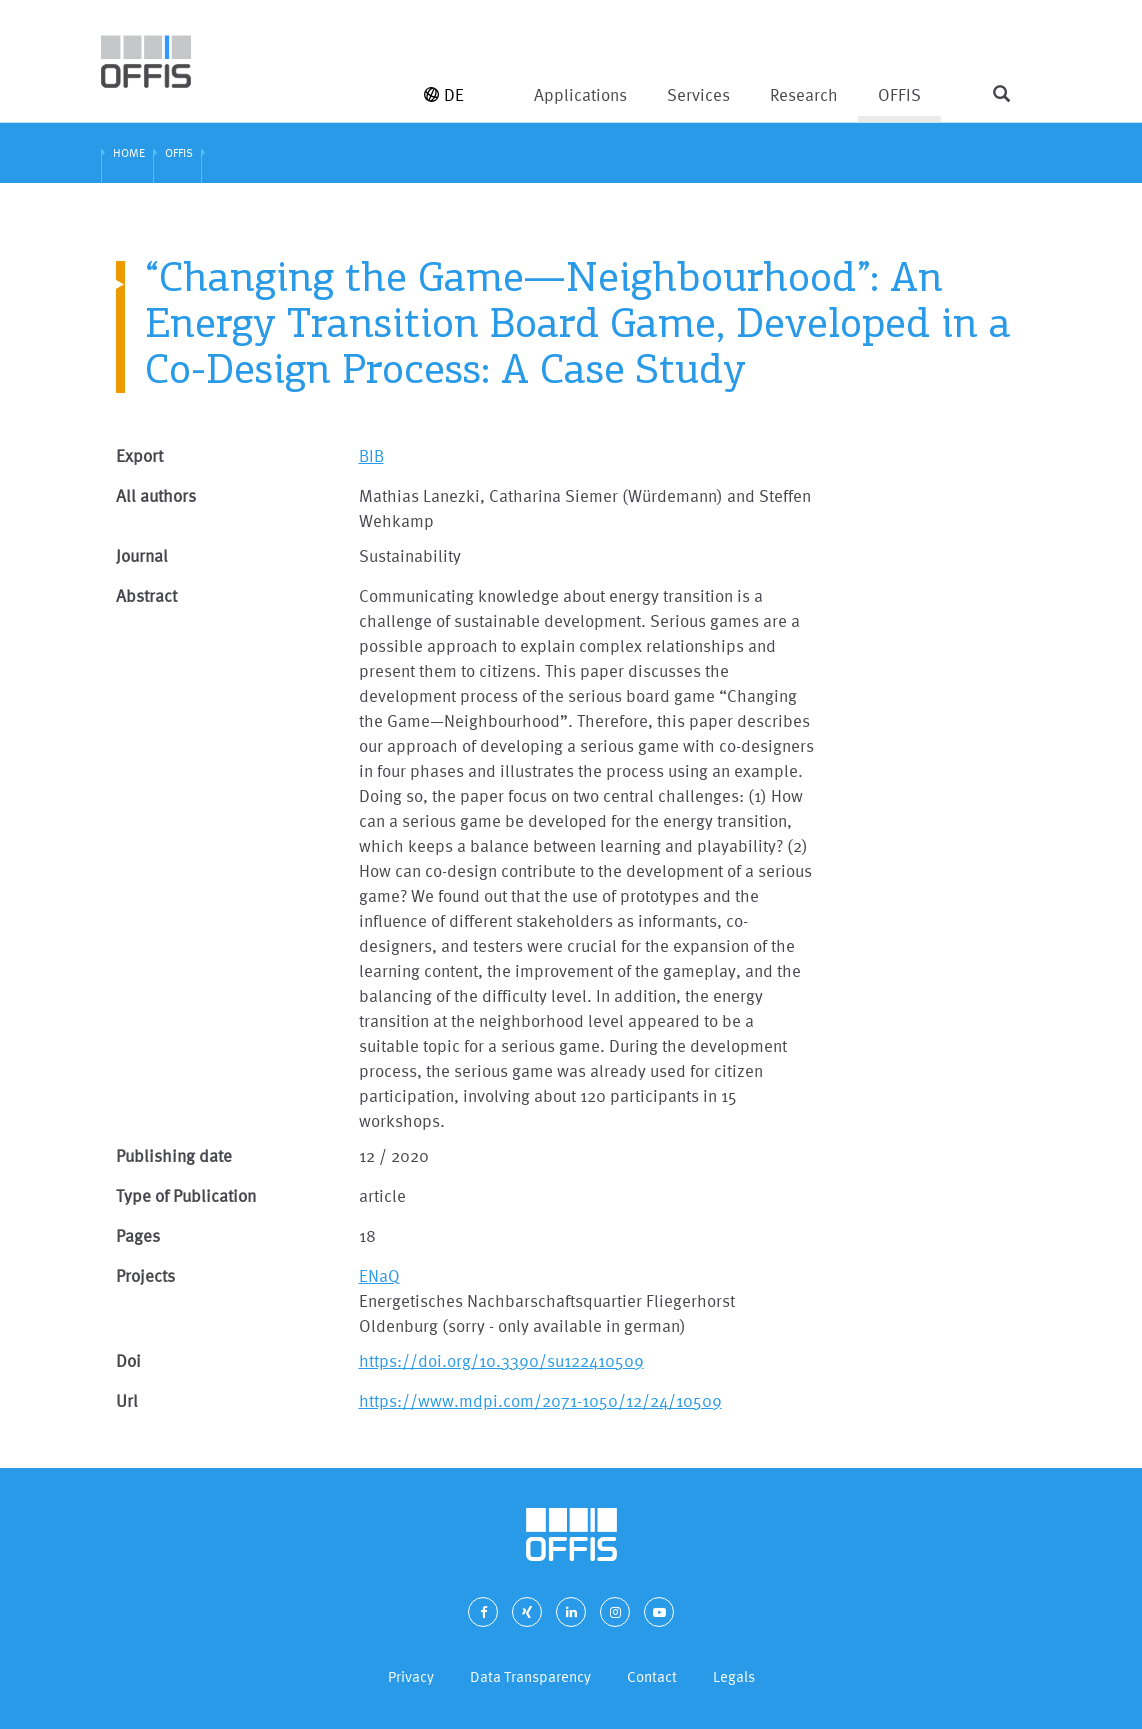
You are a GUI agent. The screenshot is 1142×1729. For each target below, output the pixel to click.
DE (444, 94)
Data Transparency (530, 1676)
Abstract (146, 595)
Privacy (411, 1676)
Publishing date (174, 1155)
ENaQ (379, 1275)
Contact (652, 1676)
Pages (138, 1235)
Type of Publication (186, 1195)
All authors (156, 495)
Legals (734, 1676)
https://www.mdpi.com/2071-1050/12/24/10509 (540, 1400)
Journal (142, 555)
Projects (145, 1275)
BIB (371, 455)
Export (139, 455)
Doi (128, 1360)
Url (127, 1400)
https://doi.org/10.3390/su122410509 (501, 1360)
